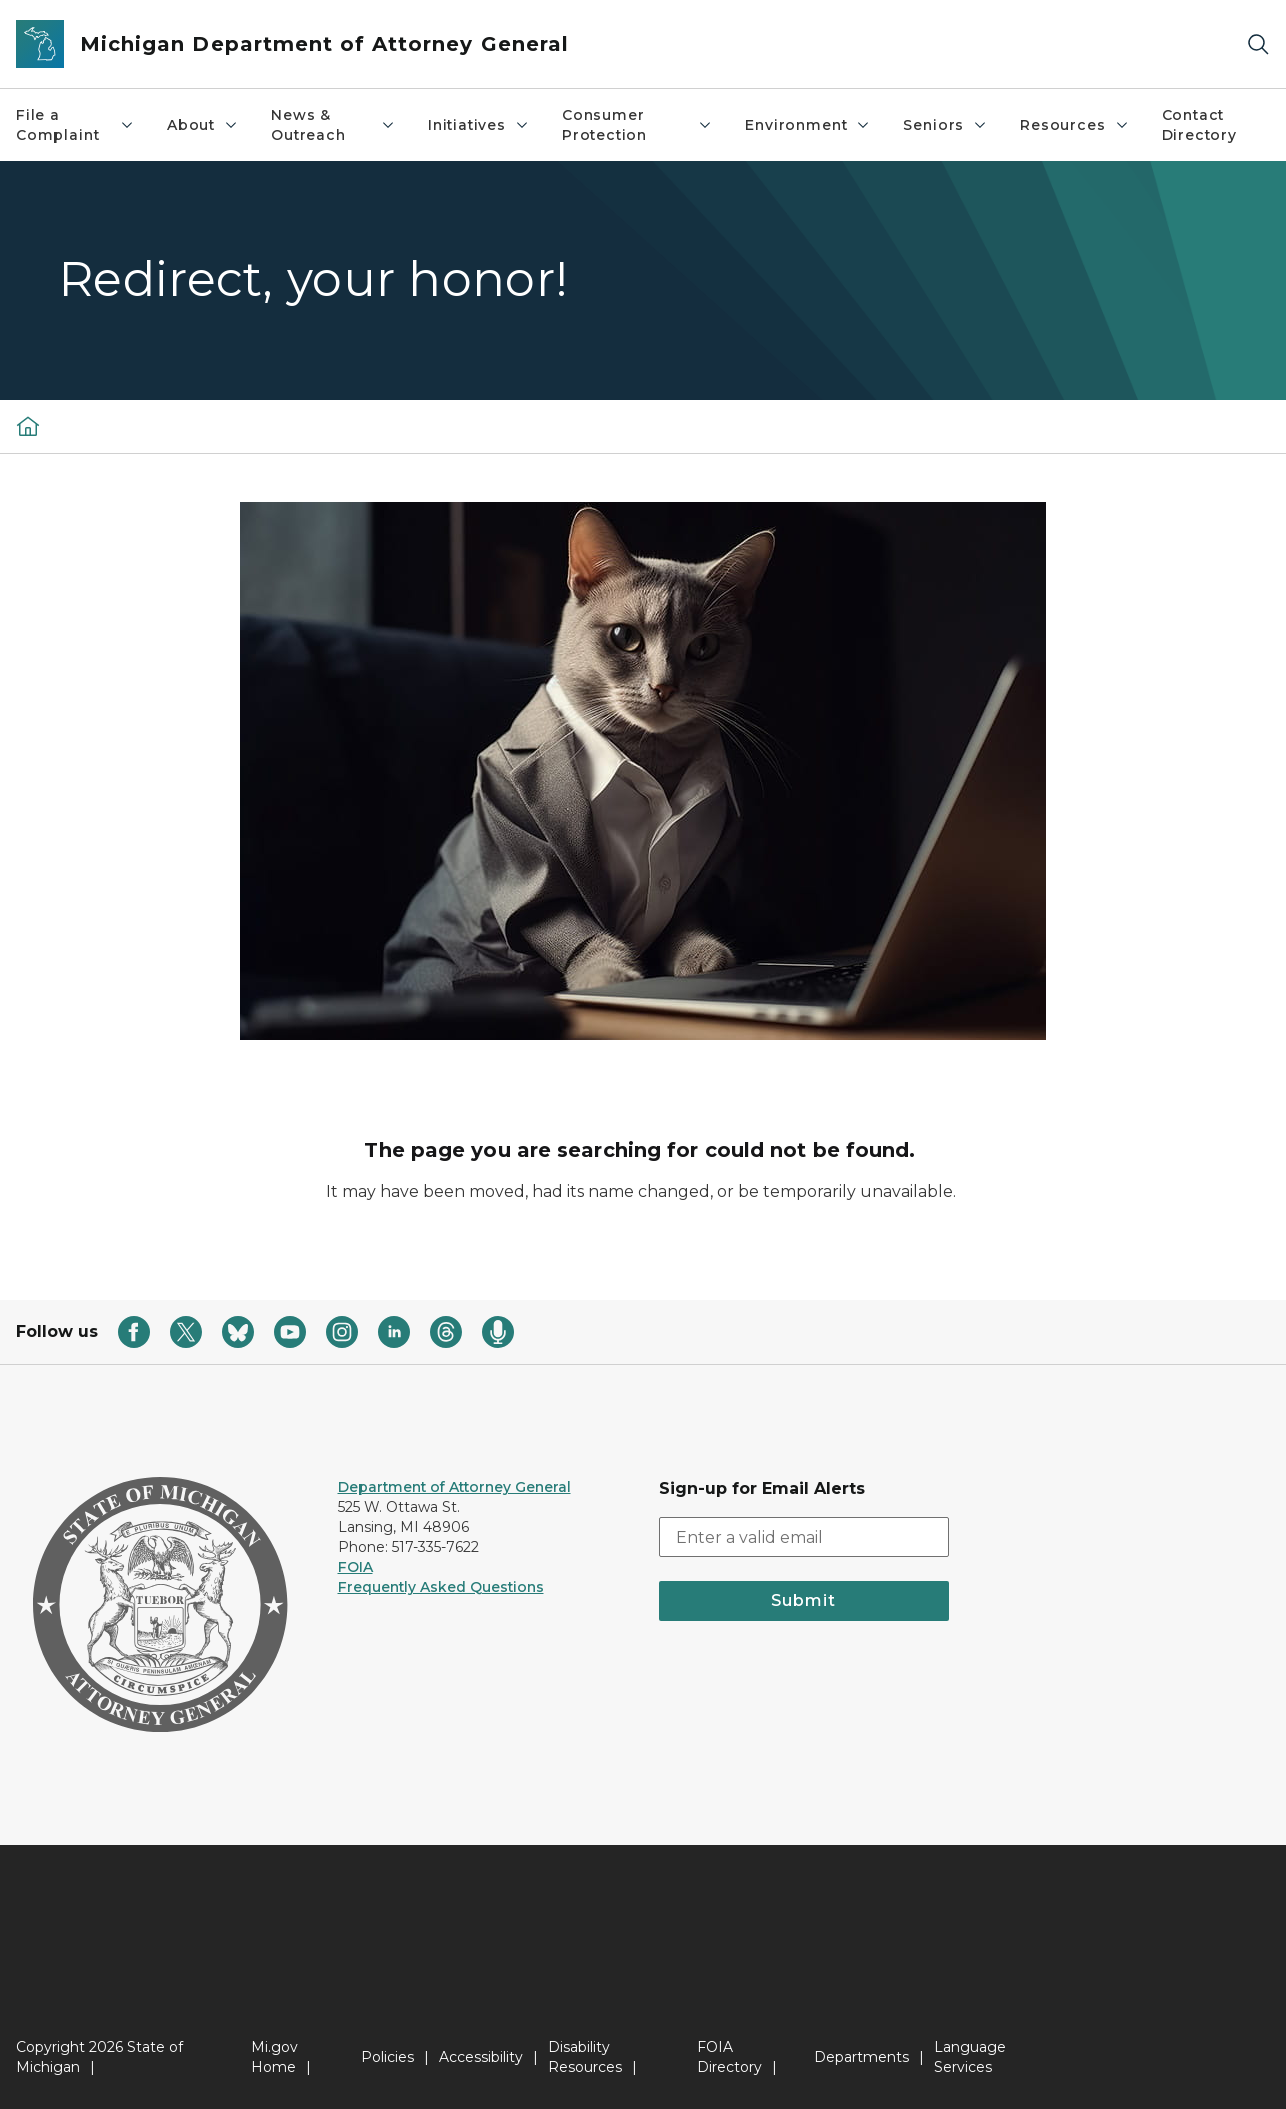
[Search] (1258, 44)
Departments (861, 2057)
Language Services (970, 2057)
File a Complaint (75, 125)
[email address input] (804, 1537)
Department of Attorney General (454, 1487)
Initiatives (479, 125)
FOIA (355, 1567)
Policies (387, 2057)
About (203, 125)
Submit (803, 1600)
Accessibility (481, 2057)
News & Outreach (333, 125)
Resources (1074, 125)
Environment (808, 125)
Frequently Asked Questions (441, 1587)
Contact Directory (1199, 125)
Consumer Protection (637, 125)
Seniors (945, 125)
